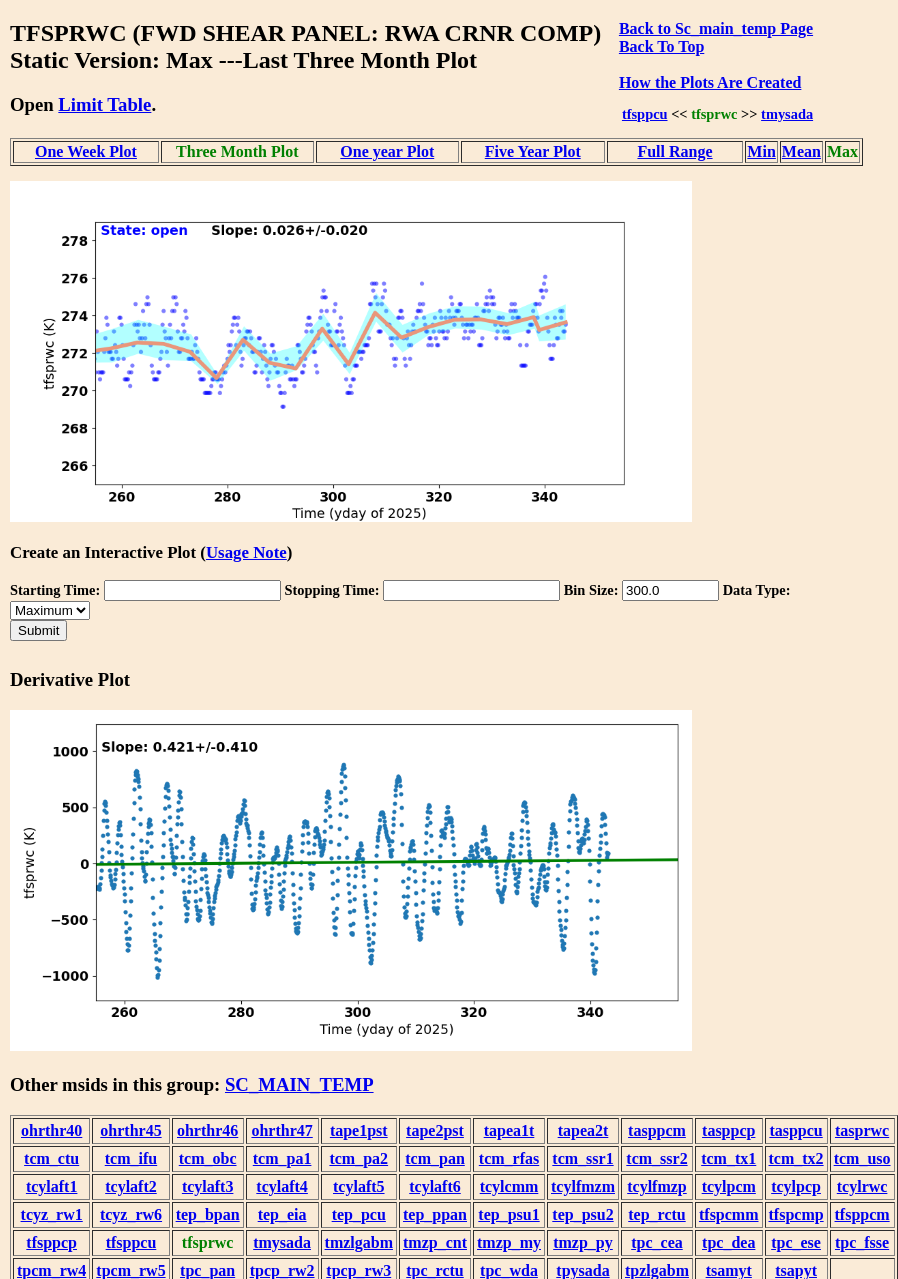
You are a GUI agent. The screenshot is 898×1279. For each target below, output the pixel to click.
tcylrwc (862, 1186)
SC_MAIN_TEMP (299, 1084)
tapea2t (583, 1130)
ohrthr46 (207, 1130)
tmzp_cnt (435, 1242)
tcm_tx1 (728, 1158)
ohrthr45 (130, 1130)
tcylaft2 (131, 1186)
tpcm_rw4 (51, 1270)
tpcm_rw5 (130, 1270)
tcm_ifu (131, 1158)
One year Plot (387, 151)
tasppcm (657, 1130)
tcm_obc (208, 1158)
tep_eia (282, 1214)
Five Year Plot (533, 151)
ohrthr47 (281, 1130)
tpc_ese (796, 1242)
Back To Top (661, 46)
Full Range (674, 151)
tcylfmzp (657, 1186)
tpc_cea (657, 1242)
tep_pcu (359, 1214)
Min (761, 151)
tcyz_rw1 (52, 1214)
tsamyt (729, 1270)
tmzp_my (509, 1242)
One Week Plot (86, 151)
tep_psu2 (582, 1214)
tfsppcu (645, 114)
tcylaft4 (282, 1186)
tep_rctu (656, 1214)
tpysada (582, 1270)
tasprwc (862, 1130)
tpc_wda (509, 1270)
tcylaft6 (435, 1186)
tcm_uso (862, 1158)
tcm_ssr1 (582, 1158)
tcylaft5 (359, 1186)
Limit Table (104, 104)
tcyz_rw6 (131, 1214)
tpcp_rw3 (358, 1270)
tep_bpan (208, 1214)
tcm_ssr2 (656, 1158)
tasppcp (728, 1130)
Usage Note (246, 552)
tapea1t (509, 1130)
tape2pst (435, 1130)
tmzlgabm (359, 1242)
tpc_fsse (862, 1242)
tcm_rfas (509, 1158)
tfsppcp (51, 1242)
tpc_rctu (434, 1270)
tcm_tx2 (796, 1158)
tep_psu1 (508, 1214)
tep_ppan (435, 1214)
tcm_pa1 (282, 1158)
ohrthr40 (51, 1130)
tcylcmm (509, 1186)
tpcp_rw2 (282, 1270)
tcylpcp (796, 1186)
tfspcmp (796, 1214)
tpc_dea (728, 1242)
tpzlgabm (657, 1270)
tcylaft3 (208, 1186)
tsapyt (796, 1270)
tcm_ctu (51, 1158)
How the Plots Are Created (710, 82)
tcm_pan (435, 1158)
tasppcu (795, 1130)
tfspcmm (729, 1214)
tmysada (787, 114)
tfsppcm (862, 1214)
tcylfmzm (583, 1186)
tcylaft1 (52, 1186)
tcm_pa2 (358, 1158)
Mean (801, 151)
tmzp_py (583, 1242)
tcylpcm (729, 1186)
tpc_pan (207, 1270)
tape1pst (359, 1130)
